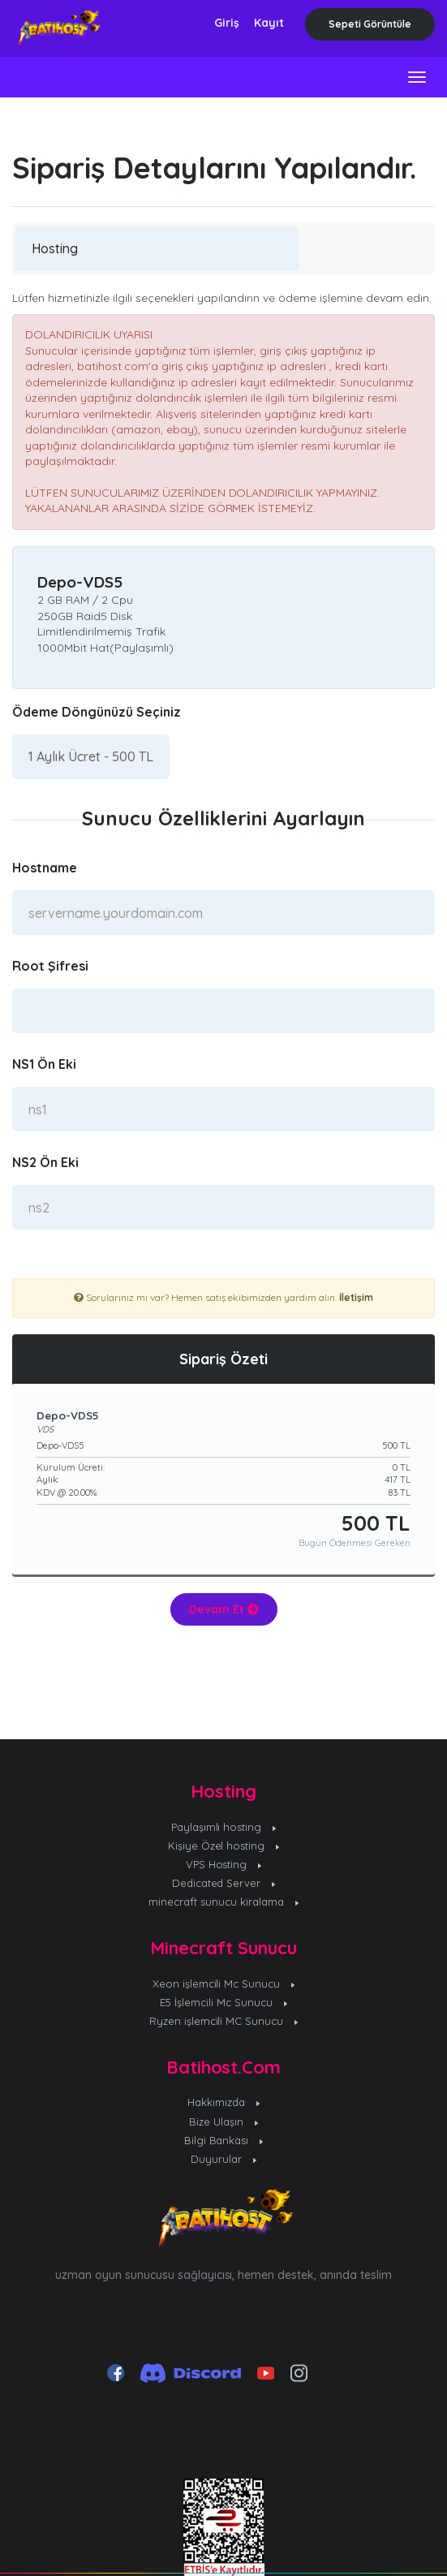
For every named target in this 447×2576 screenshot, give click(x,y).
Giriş (226, 22)
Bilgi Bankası (224, 2140)
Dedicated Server (224, 1882)
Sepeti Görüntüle (370, 24)
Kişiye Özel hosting (224, 1845)
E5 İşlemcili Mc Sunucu (223, 2002)
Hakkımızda (223, 2102)
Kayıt (269, 22)
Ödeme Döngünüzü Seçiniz (96, 711)
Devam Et (224, 1609)
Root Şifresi (50, 965)
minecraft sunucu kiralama (223, 1901)
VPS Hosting (224, 1864)
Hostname (44, 867)
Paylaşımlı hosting (224, 1826)
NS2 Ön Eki (45, 1162)
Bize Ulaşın (223, 2121)
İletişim (356, 1297)
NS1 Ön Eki (44, 1064)
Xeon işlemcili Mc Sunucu (224, 1983)
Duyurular (223, 2158)
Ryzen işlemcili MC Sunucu (224, 2020)
